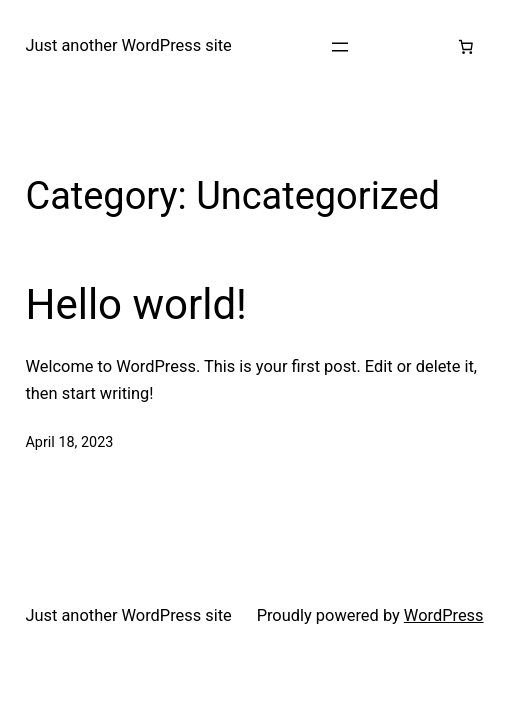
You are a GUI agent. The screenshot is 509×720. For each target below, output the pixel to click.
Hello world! (136, 304)
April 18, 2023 (69, 442)
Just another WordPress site (128, 45)
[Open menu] (340, 47)
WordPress (444, 615)
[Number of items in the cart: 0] (466, 47)
